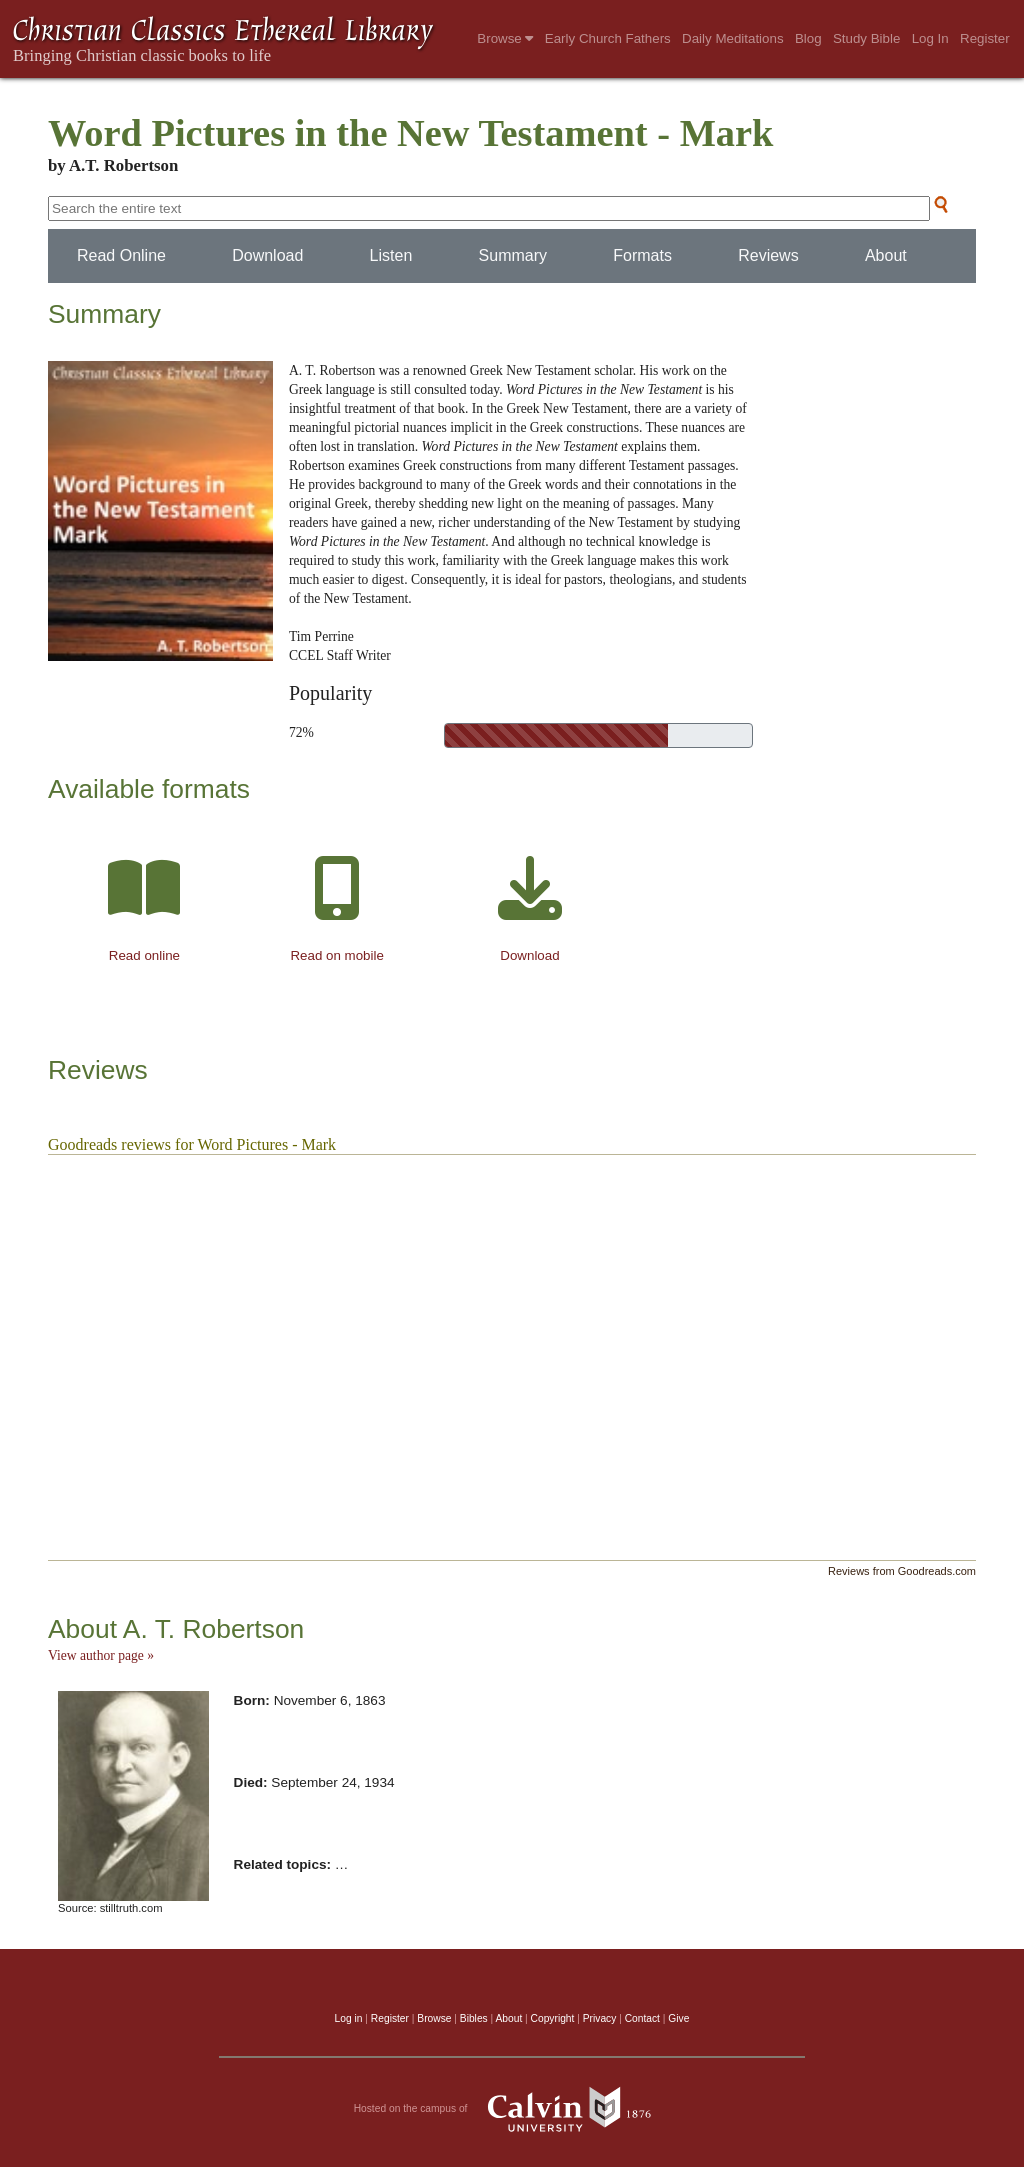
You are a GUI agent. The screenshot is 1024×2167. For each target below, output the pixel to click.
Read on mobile (336, 955)
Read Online (121, 255)
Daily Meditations (732, 38)
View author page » (101, 1655)
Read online (144, 955)
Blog (808, 38)
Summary (513, 255)
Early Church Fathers (608, 38)
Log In (930, 38)
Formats (642, 255)
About (886, 255)
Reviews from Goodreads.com (902, 1571)
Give (678, 2018)
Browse (505, 38)
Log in (349, 2018)
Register (985, 38)
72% (301, 732)
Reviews (768, 255)
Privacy (600, 2018)
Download (267, 255)
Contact (642, 2018)
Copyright (553, 2018)
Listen (391, 255)
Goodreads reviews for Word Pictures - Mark (192, 1144)
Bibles (474, 2018)
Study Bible (866, 38)
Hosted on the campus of (512, 2109)
